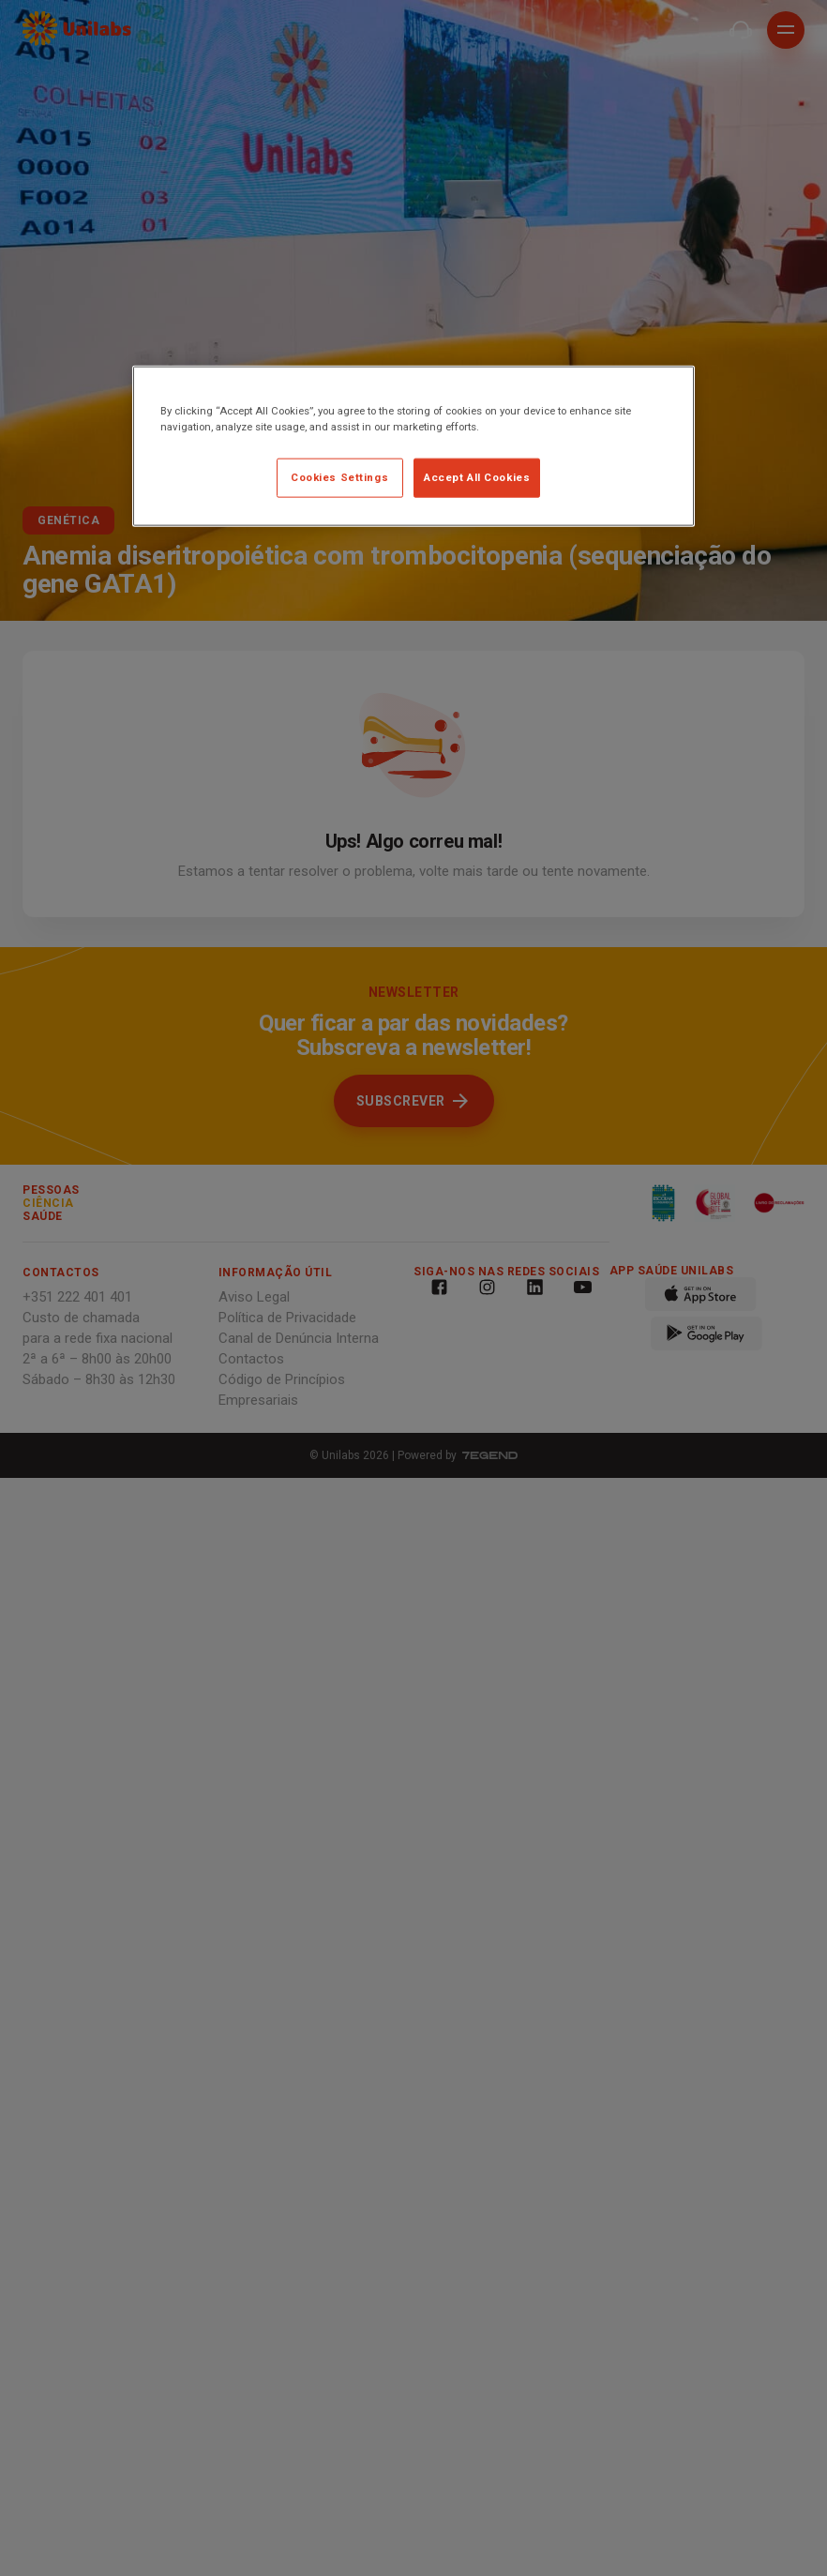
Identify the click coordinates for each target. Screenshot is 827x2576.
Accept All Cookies (477, 477)
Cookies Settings (339, 477)
